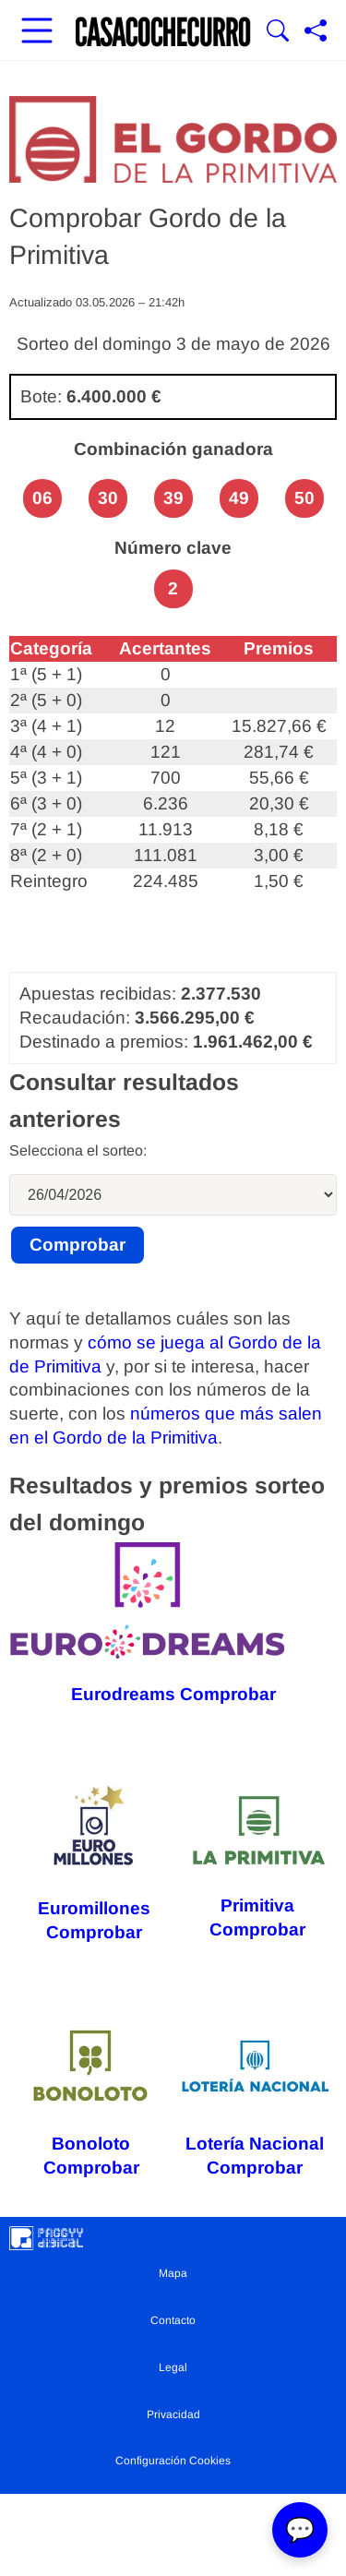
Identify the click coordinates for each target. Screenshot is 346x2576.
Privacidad (173, 2414)
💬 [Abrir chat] (300, 2530)
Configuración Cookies (173, 2460)
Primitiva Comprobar (257, 1864)
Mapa (173, 2273)
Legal (173, 2367)
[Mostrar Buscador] (277, 32)
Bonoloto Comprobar (91, 2100)
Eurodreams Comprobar (147, 1623)
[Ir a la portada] (163, 32)
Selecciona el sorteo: (78, 1150)
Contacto (173, 2320)
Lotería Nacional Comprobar (255, 2100)
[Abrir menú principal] (37, 32)
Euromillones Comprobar (93, 1864)
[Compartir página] (315, 32)
